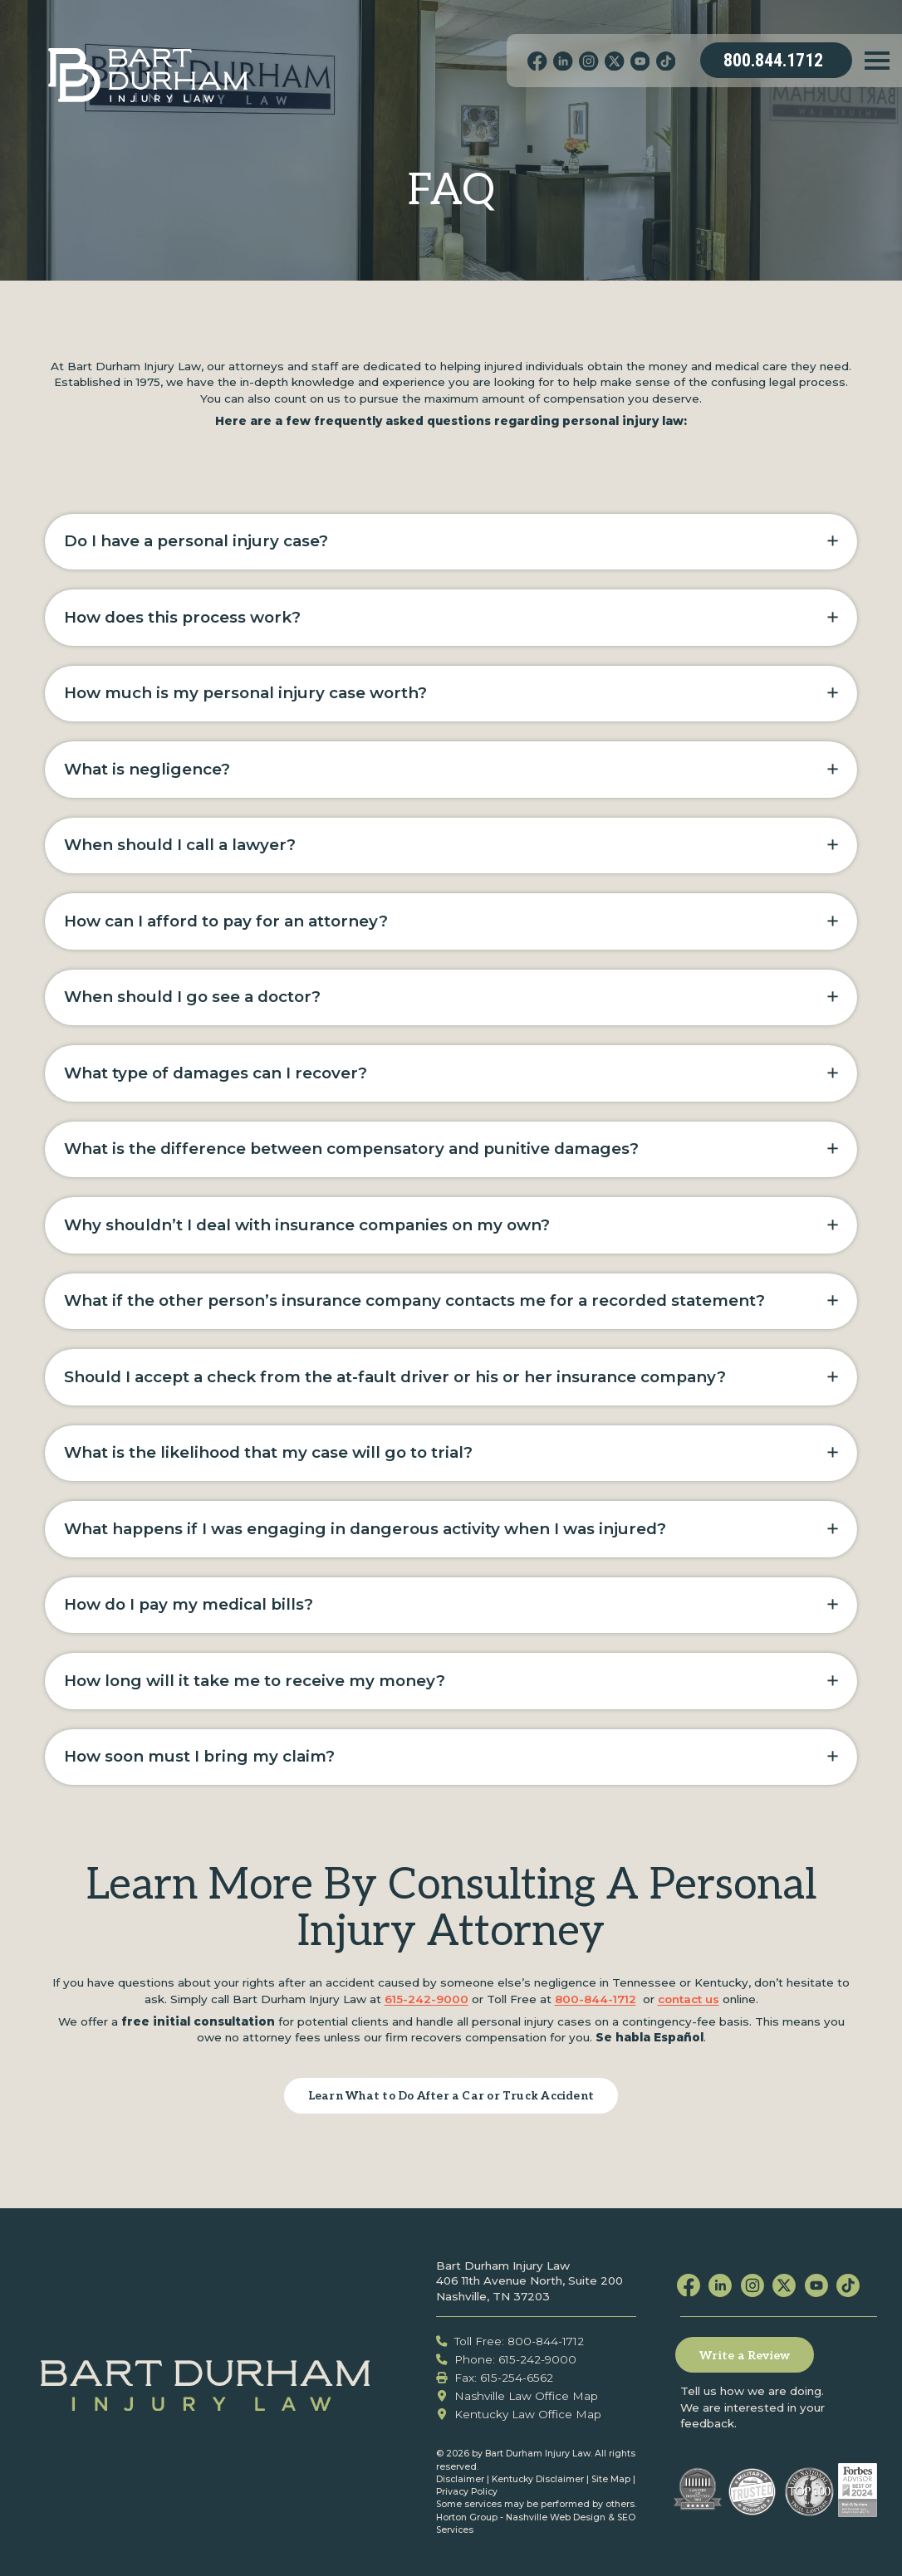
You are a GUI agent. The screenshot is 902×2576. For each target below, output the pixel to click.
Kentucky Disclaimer (538, 2479)
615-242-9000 (426, 1999)
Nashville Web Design (555, 2517)
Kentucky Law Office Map (519, 2414)
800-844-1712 (595, 1999)
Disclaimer (460, 2479)
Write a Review (744, 2356)
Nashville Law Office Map (517, 2395)
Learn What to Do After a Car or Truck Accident (451, 2096)
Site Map (610, 2479)
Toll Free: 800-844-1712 (510, 2341)
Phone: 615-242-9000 (506, 2359)
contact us (688, 1999)
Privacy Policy (467, 2491)
